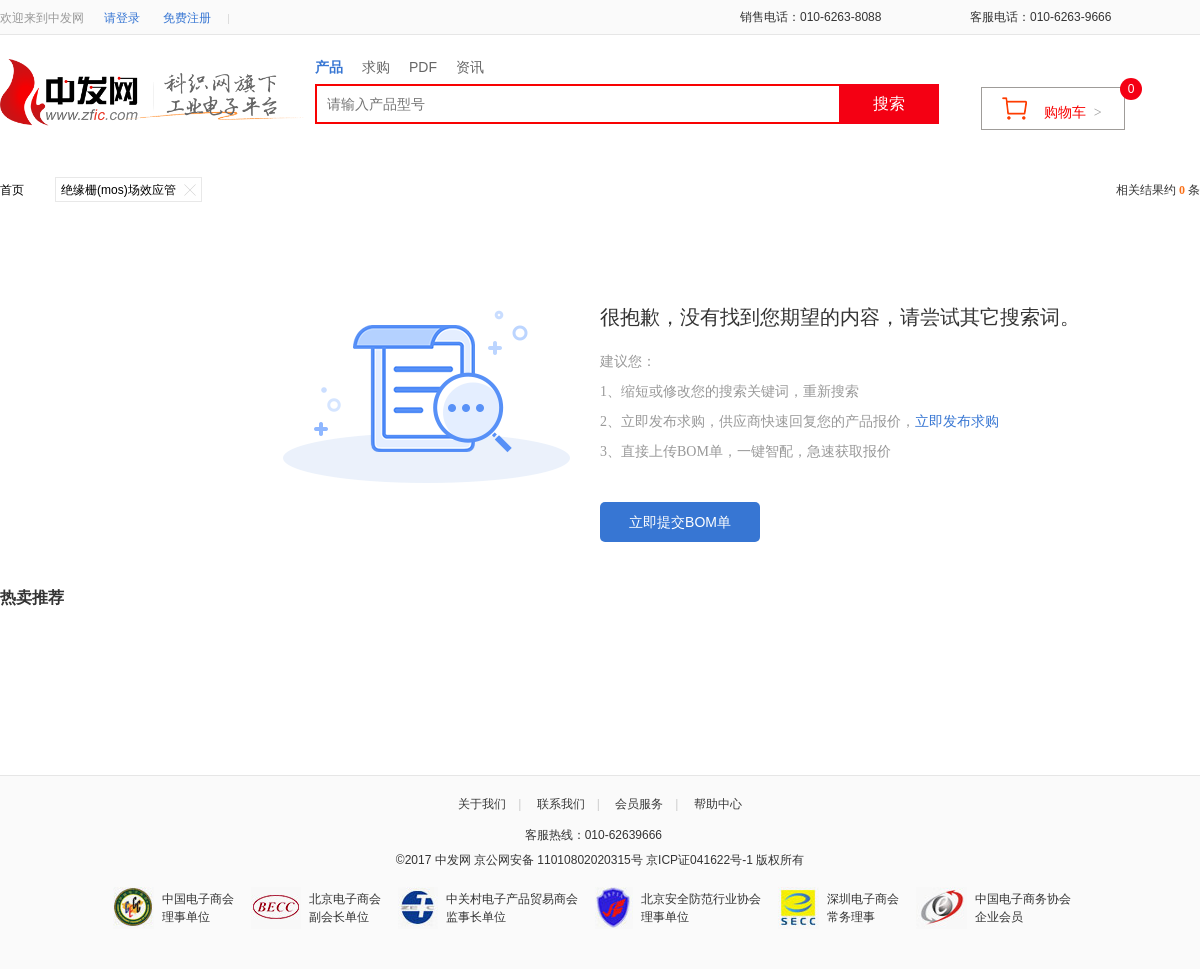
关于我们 (482, 804)
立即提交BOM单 (680, 522)
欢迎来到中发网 (42, 18)
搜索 (889, 103)
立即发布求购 (957, 421)
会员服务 (639, 804)
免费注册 (187, 18)
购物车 (1073, 112)
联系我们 (561, 804)
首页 (12, 190)
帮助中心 (718, 804)
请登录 (122, 18)
